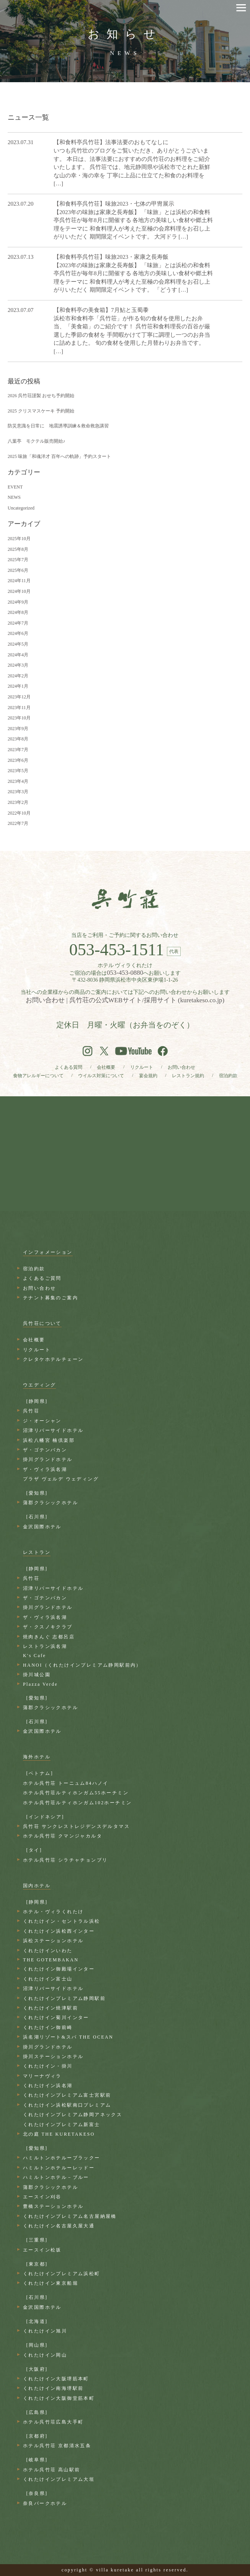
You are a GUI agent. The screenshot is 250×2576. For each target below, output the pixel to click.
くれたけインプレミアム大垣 (59, 2479)
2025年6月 (18, 570)
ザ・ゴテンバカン (45, 1450)
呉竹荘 (31, 1411)
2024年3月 (18, 665)
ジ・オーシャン (42, 1421)
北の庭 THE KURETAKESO (59, 2134)
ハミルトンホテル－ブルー (56, 2177)
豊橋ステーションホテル (53, 2206)
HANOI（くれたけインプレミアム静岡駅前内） (82, 1665)
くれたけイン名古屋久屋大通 (59, 2226)
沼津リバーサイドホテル (53, 1430)
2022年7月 (18, 823)
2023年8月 (18, 739)
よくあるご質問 (42, 1278)
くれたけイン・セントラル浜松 (61, 1921)
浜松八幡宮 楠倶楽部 (49, 1440)
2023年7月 (18, 749)
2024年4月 (18, 654)
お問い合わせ (181, 1067)
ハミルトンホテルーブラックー (61, 2157)
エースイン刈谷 (42, 2196)
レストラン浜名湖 (45, 1646)
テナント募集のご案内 (50, 1297)
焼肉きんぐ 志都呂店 (49, 1636)
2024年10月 (19, 591)
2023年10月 (19, 718)
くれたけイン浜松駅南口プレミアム (67, 2105)
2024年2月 (18, 675)
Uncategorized (21, 508)
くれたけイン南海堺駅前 (53, 2388)
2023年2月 (18, 802)
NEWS (14, 497)
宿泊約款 (228, 1075)
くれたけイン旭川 (45, 2331)
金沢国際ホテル (42, 1526)
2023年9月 (18, 728)
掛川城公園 (37, 1674)
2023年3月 (18, 791)
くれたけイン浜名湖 (48, 2085)
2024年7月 (18, 623)
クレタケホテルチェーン (53, 1359)
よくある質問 (68, 1067)
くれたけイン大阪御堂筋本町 (59, 2398)
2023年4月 (18, 781)
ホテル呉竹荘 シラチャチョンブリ (65, 1860)
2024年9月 (18, 602)
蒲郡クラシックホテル (50, 1502)
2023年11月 (19, 707)
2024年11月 (19, 580)
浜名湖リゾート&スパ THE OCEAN (68, 2037)
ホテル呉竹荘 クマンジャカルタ (62, 1836)
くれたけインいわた (48, 1950)
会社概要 (106, 1067)
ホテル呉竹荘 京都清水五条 (57, 2445)
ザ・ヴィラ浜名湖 (45, 1469)
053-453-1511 (116, 949)
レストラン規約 (188, 1075)
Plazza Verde (40, 1684)
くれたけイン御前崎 (48, 2027)
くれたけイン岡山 (45, 2355)
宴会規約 (148, 1075)
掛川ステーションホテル (53, 2056)
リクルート (141, 1067)
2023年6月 (18, 760)
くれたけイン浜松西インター (59, 1931)
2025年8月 (18, 549)
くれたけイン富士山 (48, 1979)
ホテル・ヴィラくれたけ (53, 1911)
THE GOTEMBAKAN (50, 1959)
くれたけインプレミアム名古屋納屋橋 (70, 2216)
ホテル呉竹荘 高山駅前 (51, 2469)
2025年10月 (19, 538)
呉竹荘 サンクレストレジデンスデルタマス (76, 1826)
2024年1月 (18, 686)
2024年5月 (18, 644)
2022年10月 (19, 813)
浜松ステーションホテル (53, 1940)
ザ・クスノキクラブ (48, 1627)
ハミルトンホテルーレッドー (59, 2167)
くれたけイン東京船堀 (50, 2283)
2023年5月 (18, 770)
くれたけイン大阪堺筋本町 (56, 2378)
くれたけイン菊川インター (56, 2017)
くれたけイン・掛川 (48, 2066)
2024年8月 (18, 612)
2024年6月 (18, 633)
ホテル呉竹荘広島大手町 (53, 2422)
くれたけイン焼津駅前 (50, 2008)
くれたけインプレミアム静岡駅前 (64, 1998)
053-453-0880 (125, 972)
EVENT (15, 487)
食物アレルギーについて (38, 1075)
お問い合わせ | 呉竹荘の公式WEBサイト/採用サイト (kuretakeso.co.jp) (125, 1000)
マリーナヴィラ (42, 2076)
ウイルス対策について (101, 1075)
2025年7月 (18, 559)
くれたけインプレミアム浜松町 (61, 2273)
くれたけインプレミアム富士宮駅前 (67, 2095)
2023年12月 (19, 697)
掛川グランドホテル (48, 1459)
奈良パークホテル (45, 2503)
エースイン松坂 (42, 2250)
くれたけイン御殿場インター (59, 1969)
